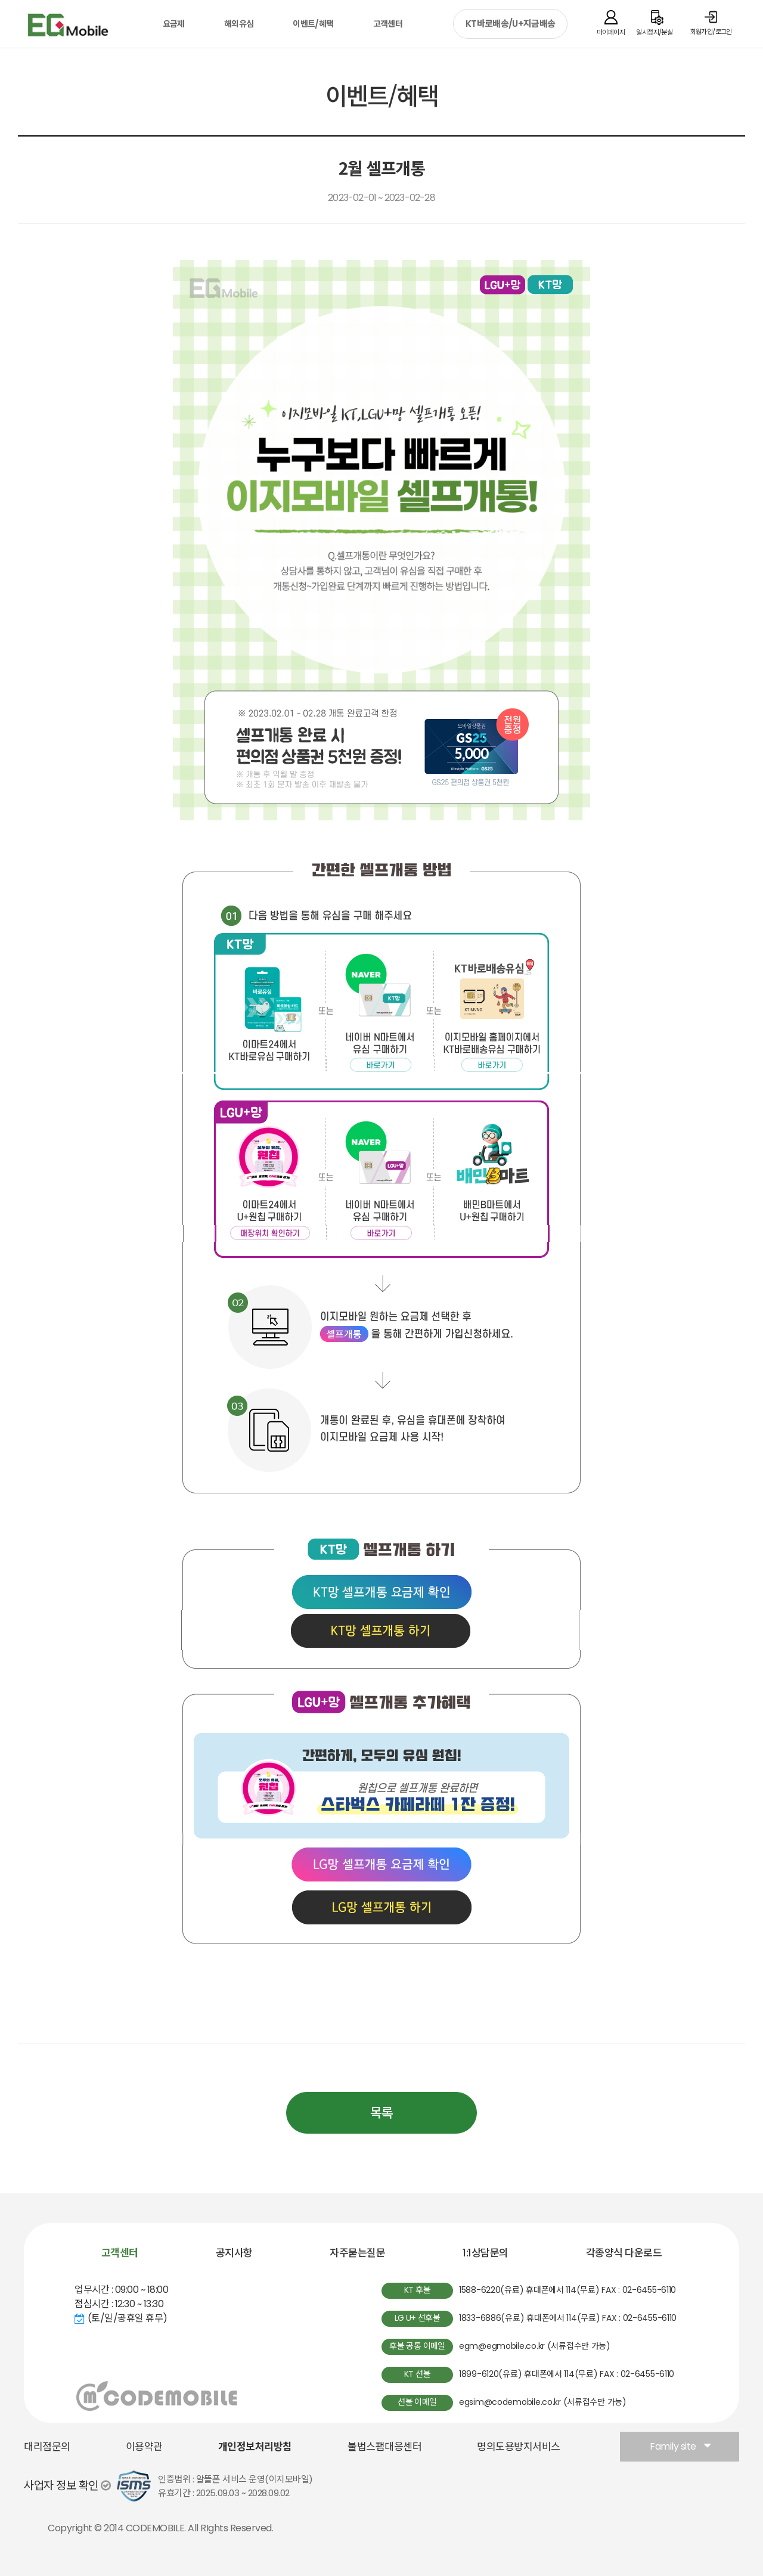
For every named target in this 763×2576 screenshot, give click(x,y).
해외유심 (238, 24)
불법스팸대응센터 (384, 2446)
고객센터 (387, 24)
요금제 (174, 24)
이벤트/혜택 (313, 24)
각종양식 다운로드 (624, 2253)
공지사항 (234, 2253)
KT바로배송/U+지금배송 (510, 23)
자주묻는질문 (357, 2253)
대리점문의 (47, 2446)
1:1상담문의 (485, 2253)
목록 (381, 2113)
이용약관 (144, 2446)
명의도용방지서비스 (518, 2446)
